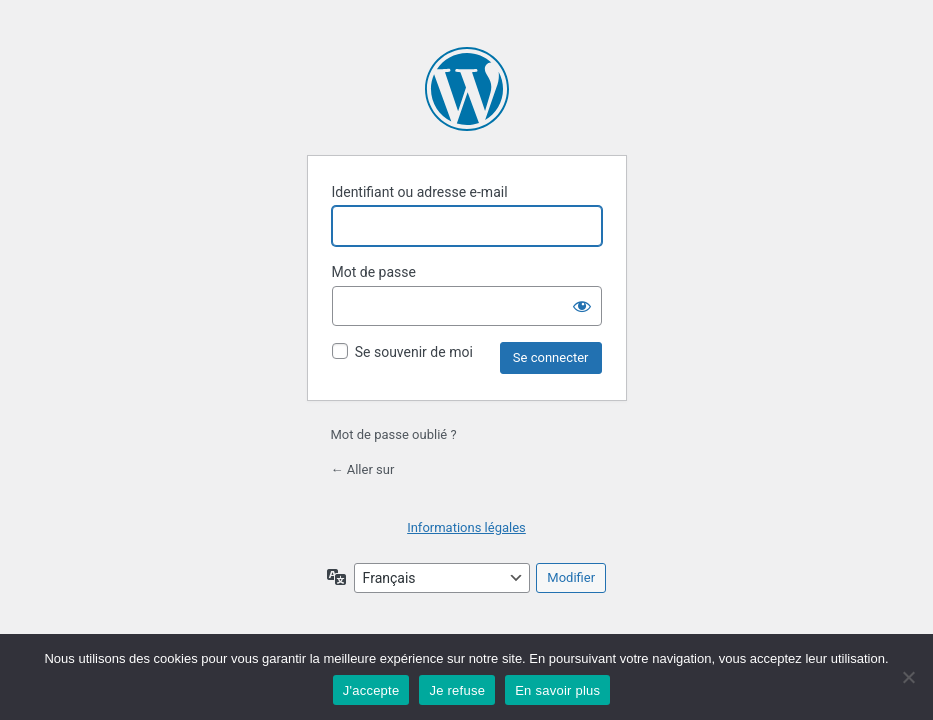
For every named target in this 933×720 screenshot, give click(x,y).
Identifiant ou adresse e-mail (420, 192)
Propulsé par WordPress (467, 89)
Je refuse (457, 690)
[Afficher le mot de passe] (582, 306)
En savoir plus (557, 690)
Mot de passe (374, 272)
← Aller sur (363, 469)
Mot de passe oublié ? (394, 434)
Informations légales (466, 527)
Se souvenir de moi (414, 352)
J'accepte (371, 690)
